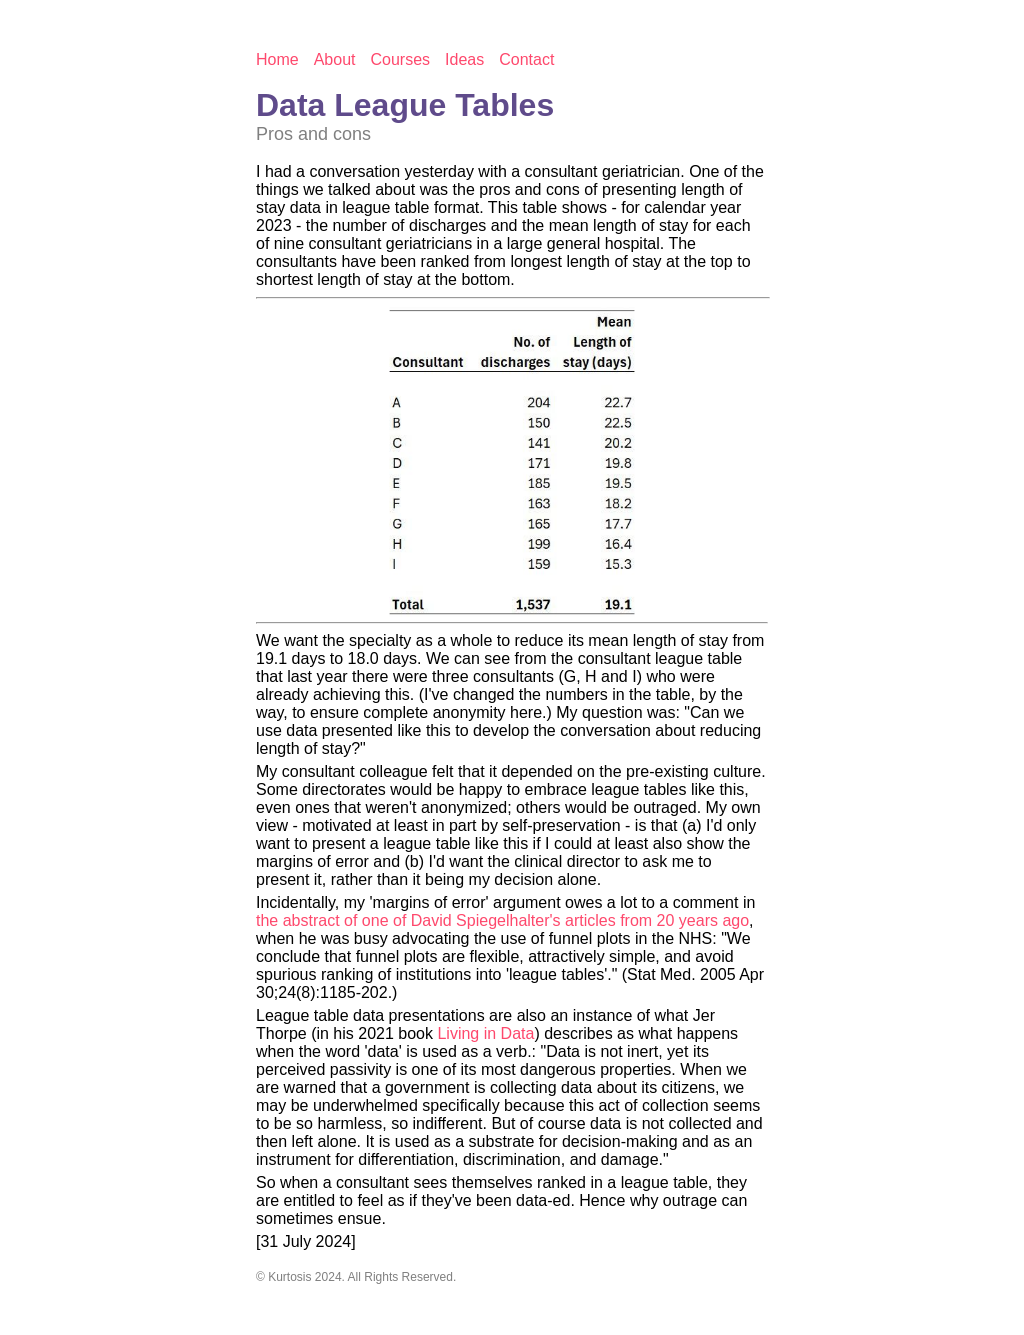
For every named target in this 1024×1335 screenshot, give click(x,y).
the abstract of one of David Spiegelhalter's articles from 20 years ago (502, 920)
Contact (526, 59)
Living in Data (485, 1033)
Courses (401, 59)
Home (277, 59)
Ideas (464, 59)
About (335, 59)
